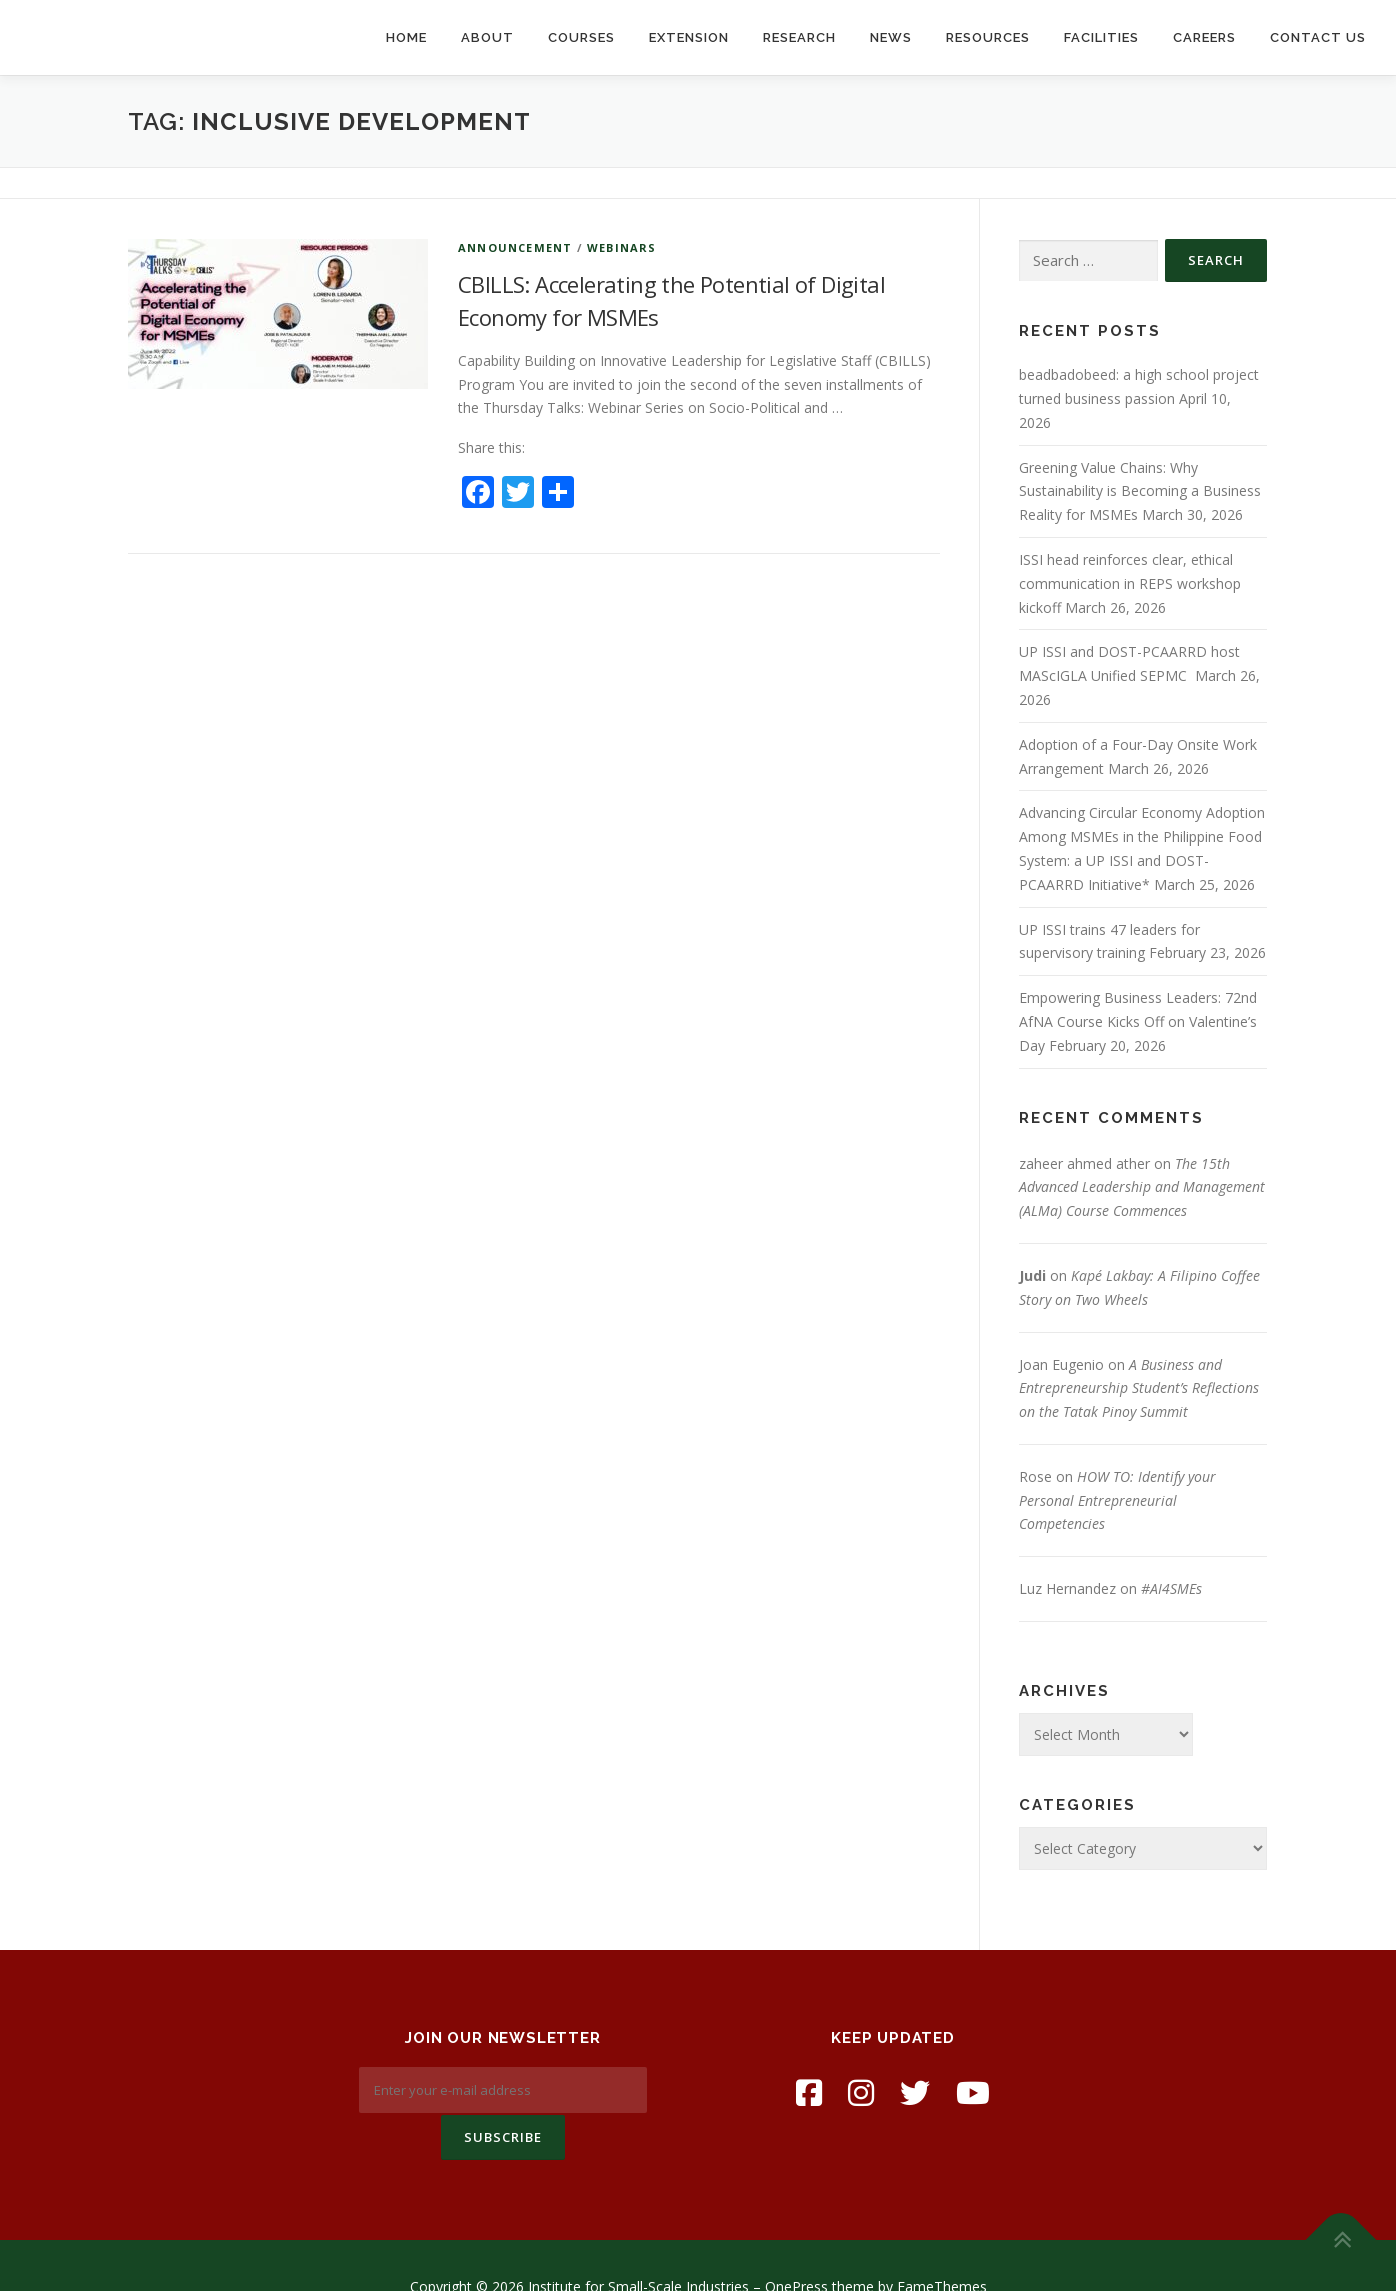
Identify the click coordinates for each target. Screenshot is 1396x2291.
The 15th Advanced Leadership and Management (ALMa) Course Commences (1142, 1187)
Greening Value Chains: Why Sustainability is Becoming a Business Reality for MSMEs (1140, 491)
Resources (988, 37)
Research (799, 37)
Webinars (622, 247)
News (891, 37)
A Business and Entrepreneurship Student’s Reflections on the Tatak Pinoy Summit (1139, 1388)
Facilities (1101, 37)
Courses (581, 37)
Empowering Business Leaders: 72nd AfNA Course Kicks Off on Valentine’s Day (1138, 1021)
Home (406, 37)
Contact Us (1318, 37)
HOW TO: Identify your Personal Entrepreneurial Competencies (1117, 1500)
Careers (1204, 37)
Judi (1032, 1275)
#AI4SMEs (1171, 1588)
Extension (689, 37)
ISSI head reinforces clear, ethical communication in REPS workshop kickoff (1130, 583)
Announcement (515, 247)
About (487, 37)
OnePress (796, 2244)
